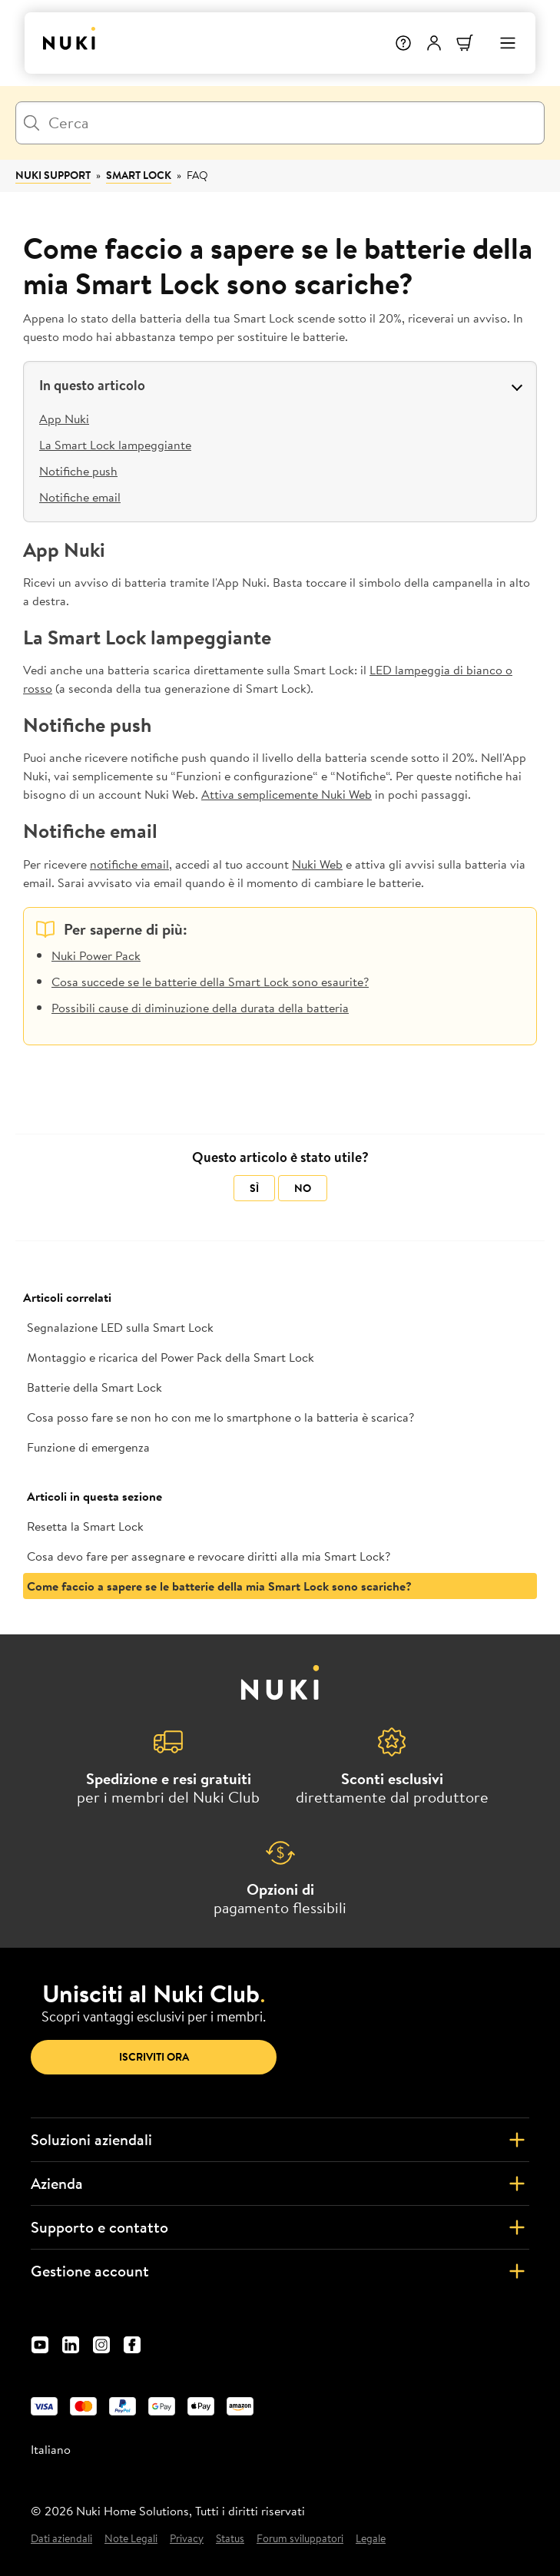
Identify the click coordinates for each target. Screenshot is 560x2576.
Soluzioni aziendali (280, 2139)
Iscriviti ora (154, 2056)
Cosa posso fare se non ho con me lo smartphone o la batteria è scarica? (220, 1417)
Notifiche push (78, 471)
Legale (371, 2538)
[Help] (403, 43)
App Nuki (64, 418)
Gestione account (280, 2271)
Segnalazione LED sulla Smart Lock (120, 1327)
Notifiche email (80, 497)
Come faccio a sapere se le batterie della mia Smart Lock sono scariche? (219, 1586)
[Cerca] (280, 122)
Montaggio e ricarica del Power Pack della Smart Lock (170, 1357)
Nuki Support (53, 175)
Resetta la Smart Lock (85, 1526)
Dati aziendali (61, 2538)
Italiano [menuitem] (51, 2449)
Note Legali (130, 2538)
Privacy (187, 2538)
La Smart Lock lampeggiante (115, 444)
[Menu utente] (434, 43)
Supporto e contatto (280, 2227)
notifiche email (129, 864)
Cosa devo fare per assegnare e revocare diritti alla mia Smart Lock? (208, 1556)
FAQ (197, 175)
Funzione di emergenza (88, 1447)
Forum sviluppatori (300, 2538)
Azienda (280, 2183)
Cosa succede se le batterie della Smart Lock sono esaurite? (210, 981)
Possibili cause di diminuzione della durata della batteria (200, 1007)
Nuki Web (317, 864)
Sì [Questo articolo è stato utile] (254, 1188)
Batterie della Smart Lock (94, 1387)
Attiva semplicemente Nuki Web (286, 794)
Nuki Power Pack (96, 955)
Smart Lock (138, 175)
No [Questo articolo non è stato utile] (302, 1188)
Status (230, 2538)
